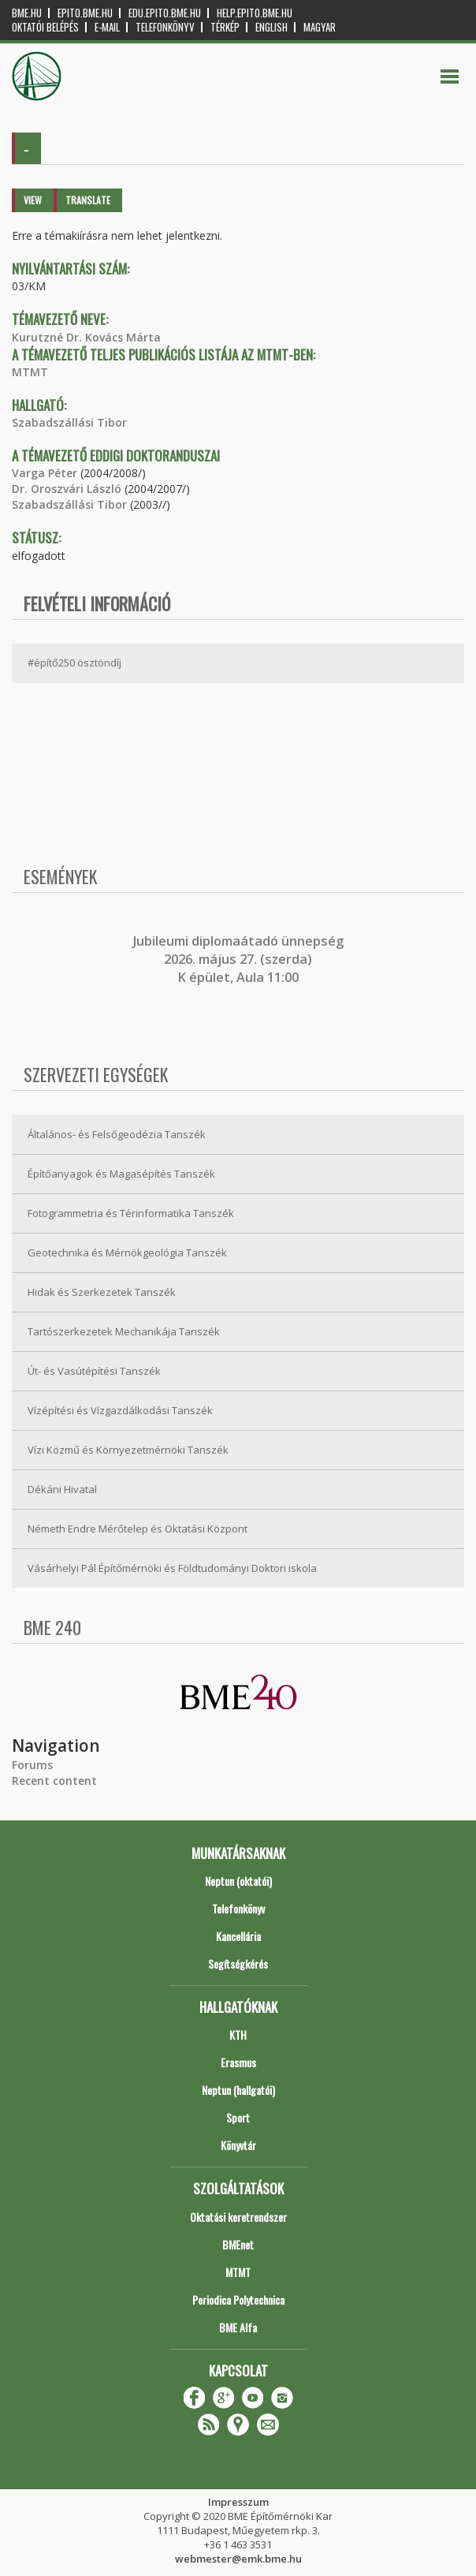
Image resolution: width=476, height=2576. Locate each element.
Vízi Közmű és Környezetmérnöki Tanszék (128, 1450)
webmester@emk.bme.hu (238, 2559)
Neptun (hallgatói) (238, 2089)
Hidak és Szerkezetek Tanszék (102, 1292)
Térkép (225, 27)
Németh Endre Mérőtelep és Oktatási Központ (137, 1528)
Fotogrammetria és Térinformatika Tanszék (131, 1213)
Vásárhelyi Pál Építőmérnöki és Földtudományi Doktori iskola (172, 1568)
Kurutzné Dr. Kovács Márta (86, 337)
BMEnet (238, 2244)
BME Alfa (238, 2327)
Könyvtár (238, 2145)
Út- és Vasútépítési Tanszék (94, 1371)
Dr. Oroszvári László (66, 488)
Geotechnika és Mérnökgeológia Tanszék (127, 1252)
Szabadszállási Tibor (69, 422)
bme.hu (27, 13)
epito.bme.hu (85, 13)
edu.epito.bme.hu (164, 13)
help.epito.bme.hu (254, 13)
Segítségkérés (238, 1963)
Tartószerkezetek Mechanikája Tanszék (124, 1331)
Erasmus (238, 2062)
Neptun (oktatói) (238, 1880)
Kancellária (238, 1936)
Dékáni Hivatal (62, 1489)
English (271, 27)
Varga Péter (44, 472)
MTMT (30, 371)
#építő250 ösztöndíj (74, 662)
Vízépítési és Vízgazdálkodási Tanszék (120, 1410)
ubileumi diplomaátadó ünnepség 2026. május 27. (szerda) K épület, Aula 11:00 (240, 959)
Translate (87, 200)
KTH (238, 2034)
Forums (32, 1764)
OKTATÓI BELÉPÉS (45, 27)
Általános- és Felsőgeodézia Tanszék (117, 1134)
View (33, 200)
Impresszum (238, 2502)
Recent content (54, 1780)
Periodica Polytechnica (238, 2299)
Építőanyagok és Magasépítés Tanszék (121, 1174)
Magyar (319, 27)
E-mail (107, 27)
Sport (238, 2117)
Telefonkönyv (165, 27)
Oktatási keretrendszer (238, 2216)
